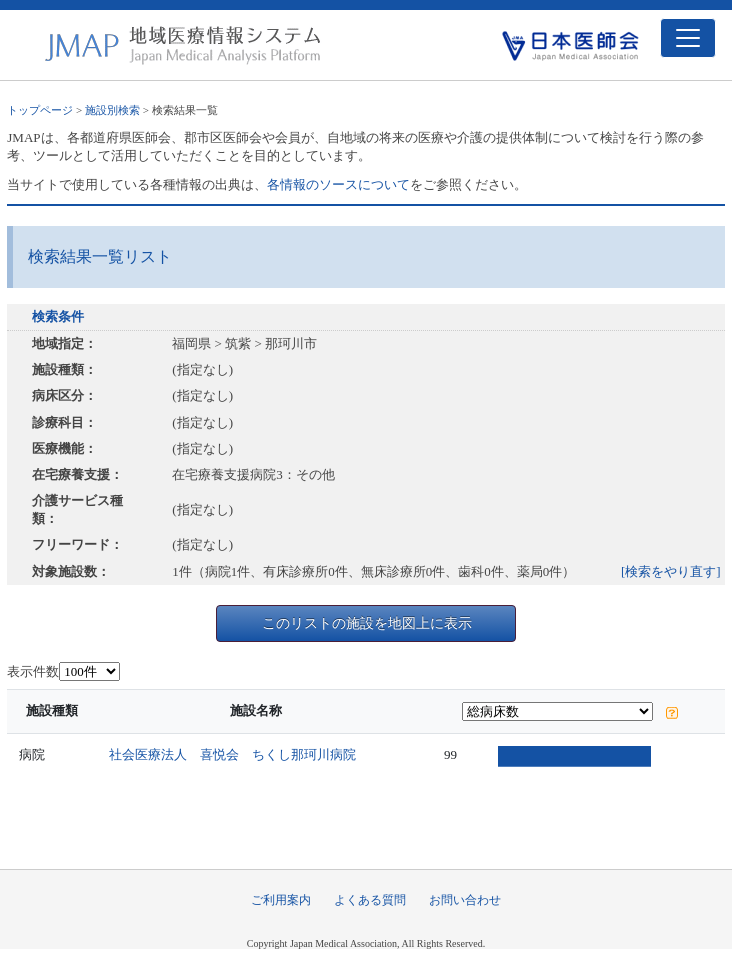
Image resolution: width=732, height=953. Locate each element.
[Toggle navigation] (688, 38)
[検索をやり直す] (671, 571)
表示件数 (33, 671)
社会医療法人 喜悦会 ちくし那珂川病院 (232, 754)
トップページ (40, 110)
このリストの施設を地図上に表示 (367, 623)
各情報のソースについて (338, 184)
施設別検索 (112, 110)
